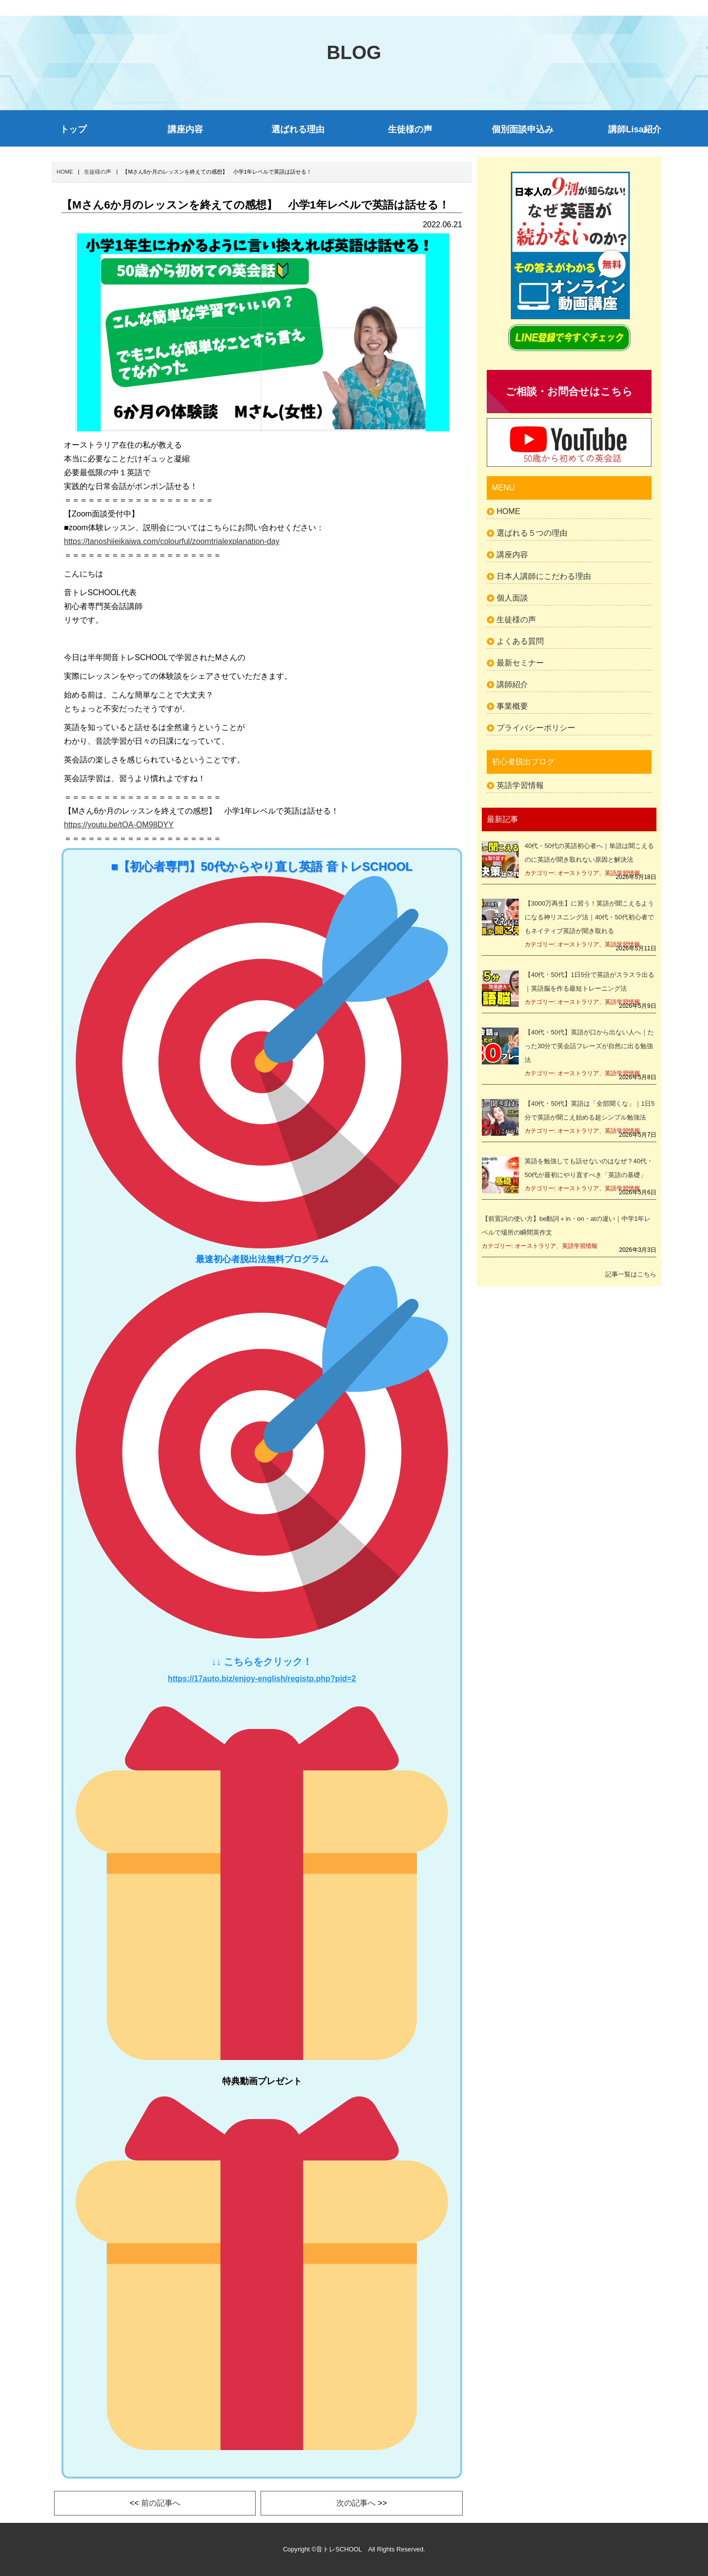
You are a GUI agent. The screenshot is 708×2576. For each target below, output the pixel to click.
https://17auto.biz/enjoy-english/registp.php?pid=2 (262, 1678)
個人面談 (512, 598)
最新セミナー (520, 663)
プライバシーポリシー (536, 728)
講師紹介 (512, 684)
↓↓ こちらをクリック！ (262, 1661)
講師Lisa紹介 (634, 129)
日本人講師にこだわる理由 (544, 576)
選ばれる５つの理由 (532, 533)
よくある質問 (520, 641)
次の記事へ (356, 2503)
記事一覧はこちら (630, 1274)
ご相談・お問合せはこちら (569, 391)
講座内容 (185, 129)
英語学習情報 (520, 785)
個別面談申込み (523, 129)
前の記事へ (160, 2503)
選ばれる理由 (297, 129)
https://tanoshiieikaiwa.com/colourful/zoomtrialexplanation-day (171, 541)
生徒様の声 (410, 129)
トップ (73, 129)
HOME (508, 511)
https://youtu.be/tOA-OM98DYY (119, 824)
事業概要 (512, 706)
